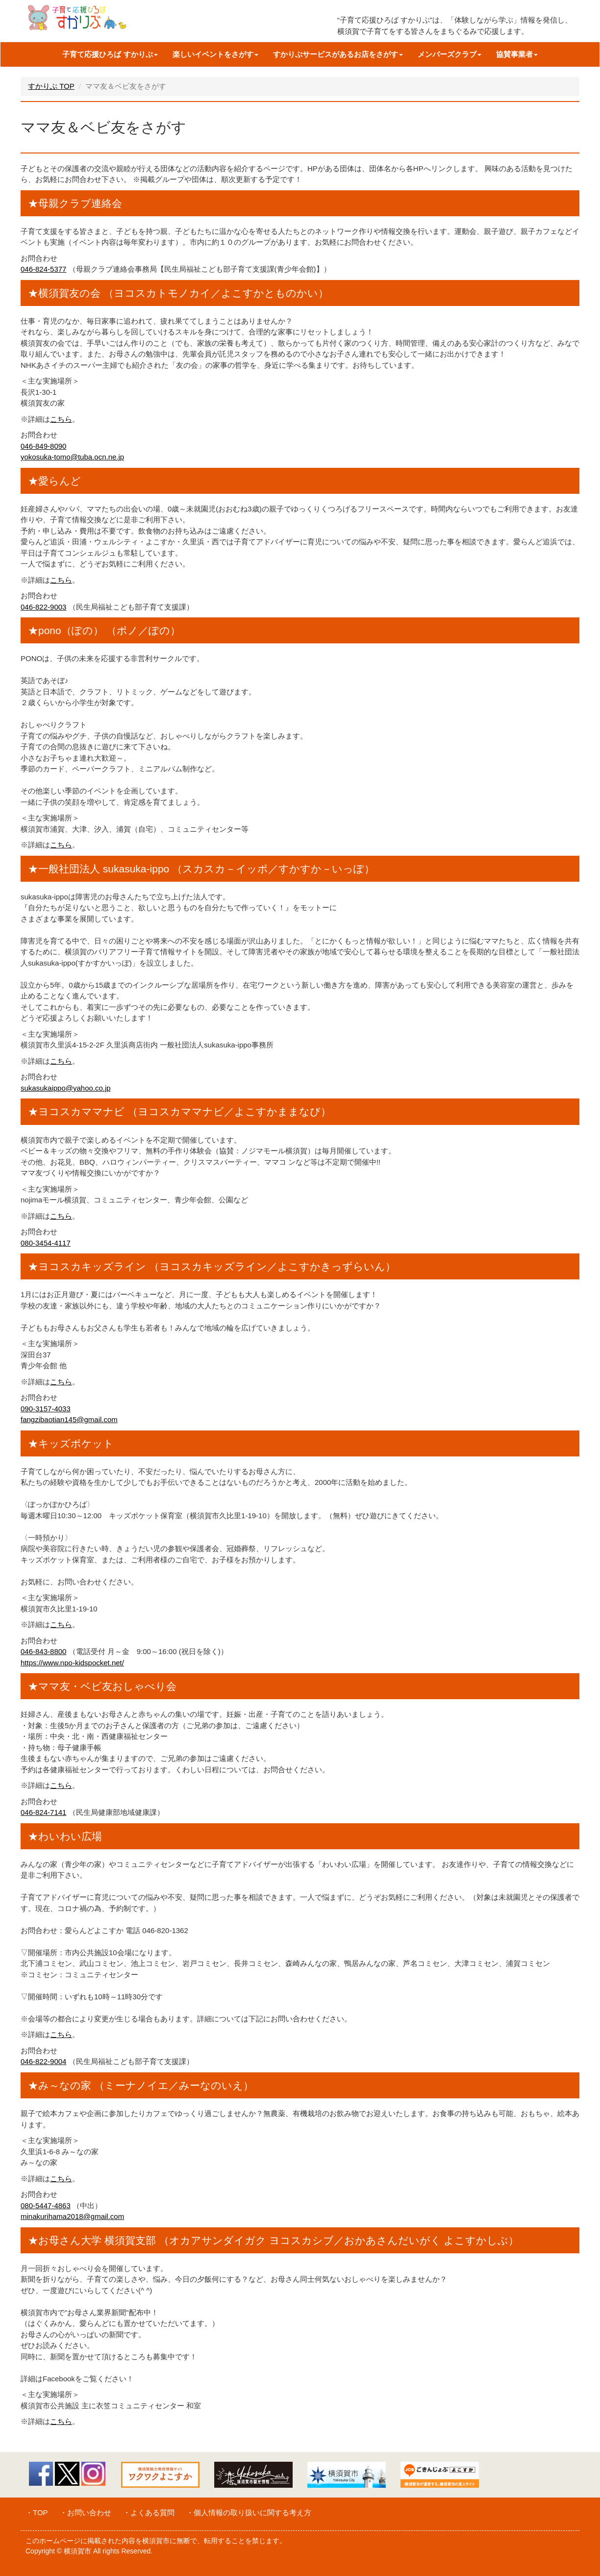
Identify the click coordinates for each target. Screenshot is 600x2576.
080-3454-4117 (46, 1243)
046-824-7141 (43, 1812)
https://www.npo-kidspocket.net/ (72, 1662)
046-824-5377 (43, 269)
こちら (61, 419)
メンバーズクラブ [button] (449, 54)
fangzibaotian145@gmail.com (69, 1419)
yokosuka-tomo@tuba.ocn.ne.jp (72, 457)
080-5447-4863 (46, 2205)
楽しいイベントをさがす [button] (215, 54)
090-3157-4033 (46, 1408)
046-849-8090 (43, 446)
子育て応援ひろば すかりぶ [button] (109, 54)
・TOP (36, 2512)
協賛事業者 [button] (517, 54)
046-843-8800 (43, 1651)
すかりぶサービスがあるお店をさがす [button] (338, 54)
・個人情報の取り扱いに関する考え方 (248, 2512)
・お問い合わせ (85, 2512)
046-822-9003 (43, 607)
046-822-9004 (43, 2061)
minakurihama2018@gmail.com (72, 2216)
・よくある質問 (149, 2512)
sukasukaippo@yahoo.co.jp (66, 1088)
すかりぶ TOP (51, 86)
